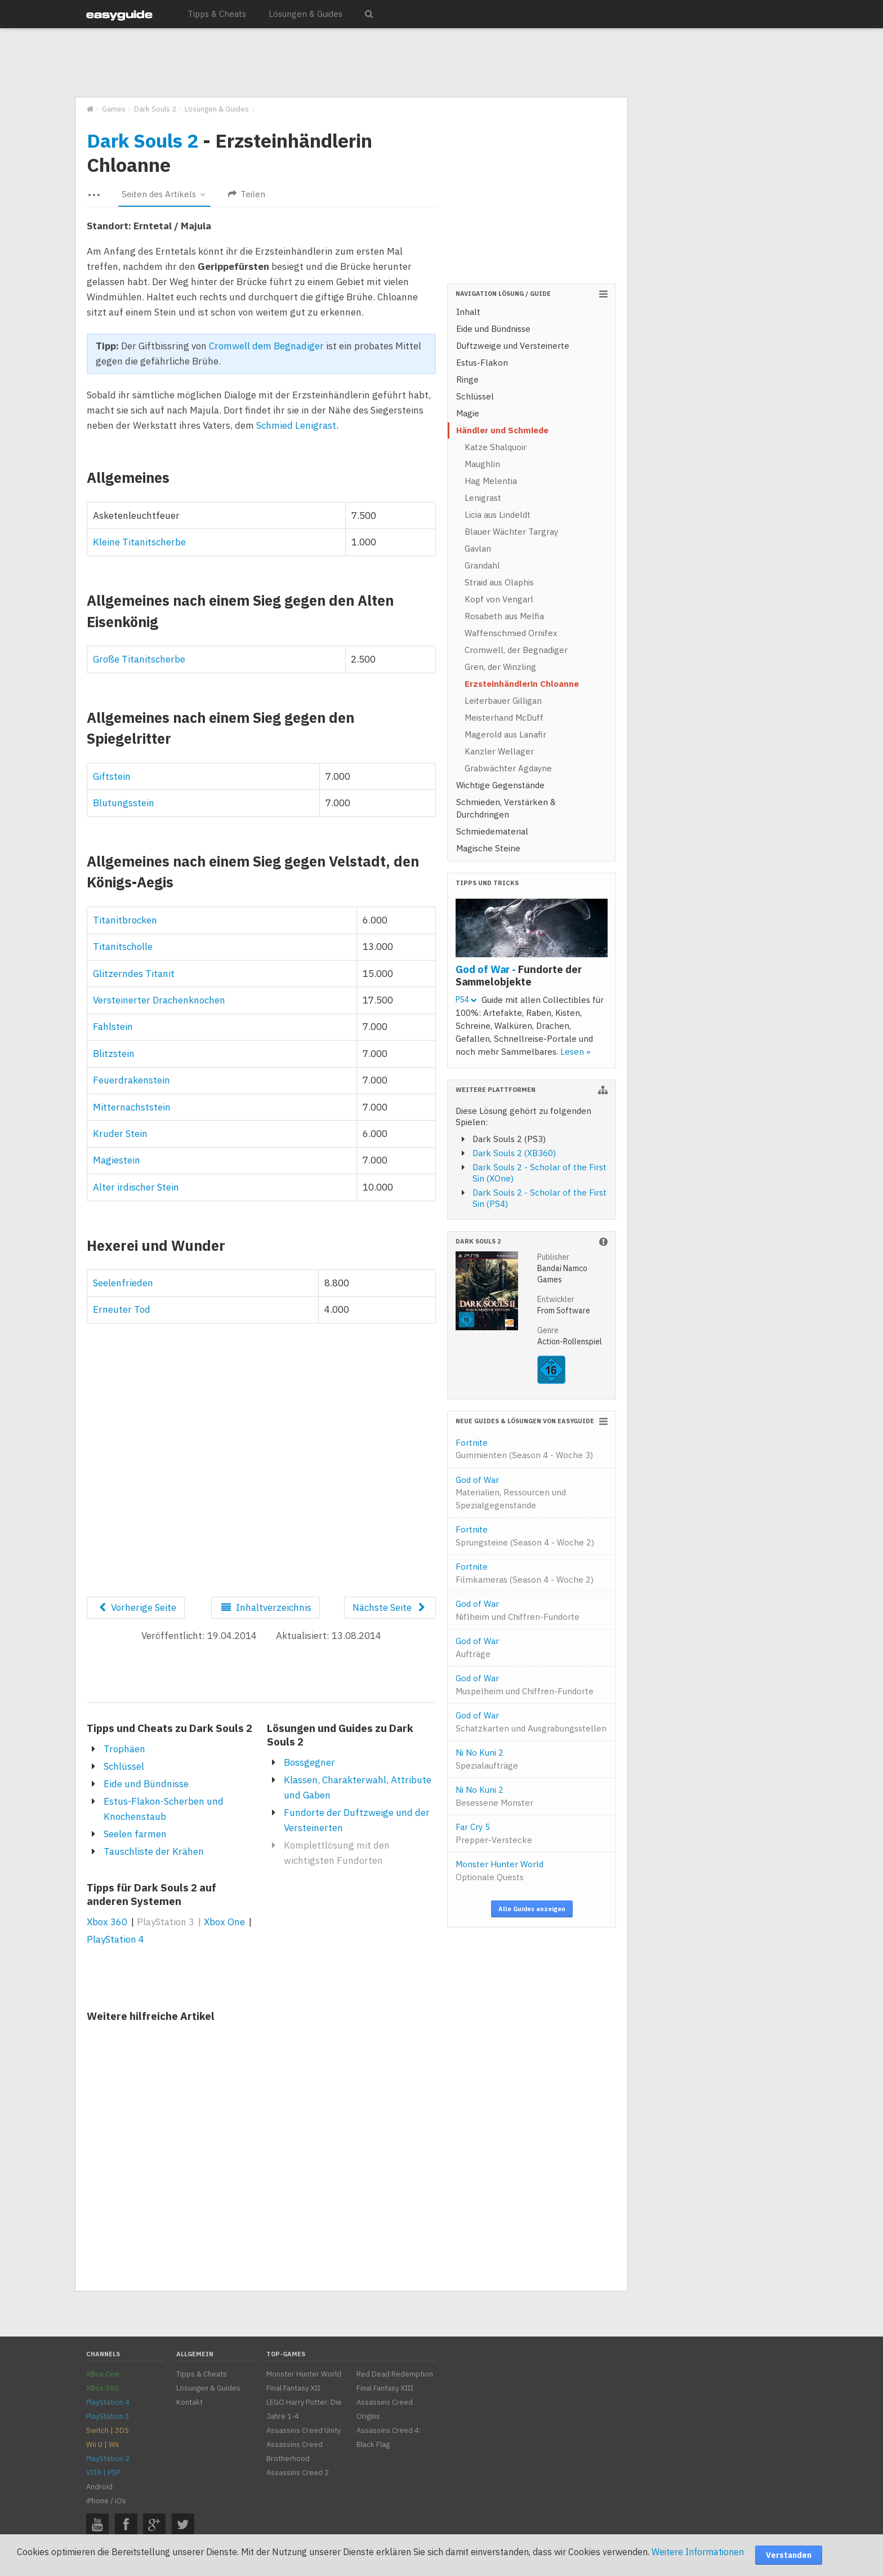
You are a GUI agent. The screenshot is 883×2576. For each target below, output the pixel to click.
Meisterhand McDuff (504, 717)
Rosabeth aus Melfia (504, 616)
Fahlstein (113, 1026)
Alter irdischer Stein (136, 1187)
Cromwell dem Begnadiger (266, 346)
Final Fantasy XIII (384, 2388)
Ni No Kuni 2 (487, 1759)
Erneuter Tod (121, 1309)
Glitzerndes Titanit (134, 973)
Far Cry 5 (494, 1833)
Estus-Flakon (482, 362)
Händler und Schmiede (502, 430)
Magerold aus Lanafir (505, 734)
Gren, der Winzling (500, 666)
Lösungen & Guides (305, 13)
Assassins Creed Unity (303, 2430)
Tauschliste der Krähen (154, 1851)
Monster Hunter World (499, 1870)
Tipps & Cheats (217, 13)
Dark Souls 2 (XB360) (514, 1153)
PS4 (466, 999)
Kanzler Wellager (499, 751)
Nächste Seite (390, 1607)
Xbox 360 (107, 1922)
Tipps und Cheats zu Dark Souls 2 (169, 1728)
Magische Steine (488, 848)
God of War (511, 1492)
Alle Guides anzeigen (531, 1909)
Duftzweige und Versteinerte (512, 345)
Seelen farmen (135, 1834)
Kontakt (189, 2402)
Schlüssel (124, 1766)
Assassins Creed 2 (297, 2472)
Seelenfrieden (123, 1283)
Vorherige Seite (135, 1607)
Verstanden (788, 2555)
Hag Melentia (491, 481)
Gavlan (478, 548)
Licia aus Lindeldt (497, 514)
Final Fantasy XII (293, 2388)
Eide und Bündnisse (146, 1784)
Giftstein (112, 776)
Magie (467, 413)
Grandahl (482, 565)
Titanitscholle (123, 946)
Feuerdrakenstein (131, 1080)
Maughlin (482, 464)
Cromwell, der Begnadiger (516, 650)
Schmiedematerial (492, 831)
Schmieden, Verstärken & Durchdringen (506, 808)
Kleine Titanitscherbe (139, 542)
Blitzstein (114, 1053)
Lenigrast (483, 497)
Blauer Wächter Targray (511, 531)
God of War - (519, 975)
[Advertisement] (351, 63)
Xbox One (224, 1922)
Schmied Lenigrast (296, 425)
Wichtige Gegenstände (500, 785)
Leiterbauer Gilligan (503, 700)
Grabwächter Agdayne (508, 768)
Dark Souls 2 (142, 140)
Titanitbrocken (125, 920)
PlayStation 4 (115, 1939)
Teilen (246, 194)
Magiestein (116, 1160)
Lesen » (575, 1051)
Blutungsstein (123, 803)
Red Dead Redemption (394, 2374)
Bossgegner (309, 1762)
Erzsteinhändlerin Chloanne (522, 683)
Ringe (467, 379)
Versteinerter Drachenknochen (159, 1000)
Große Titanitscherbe (139, 659)
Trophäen (124, 1749)
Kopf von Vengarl (499, 599)
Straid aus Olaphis (499, 582)
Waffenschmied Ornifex (511, 633)
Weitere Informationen (698, 2551)
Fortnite (524, 1449)
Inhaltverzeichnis (265, 1607)
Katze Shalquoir (496, 447)
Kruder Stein (120, 1133)
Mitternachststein (132, 1107)
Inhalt (468, 312)
